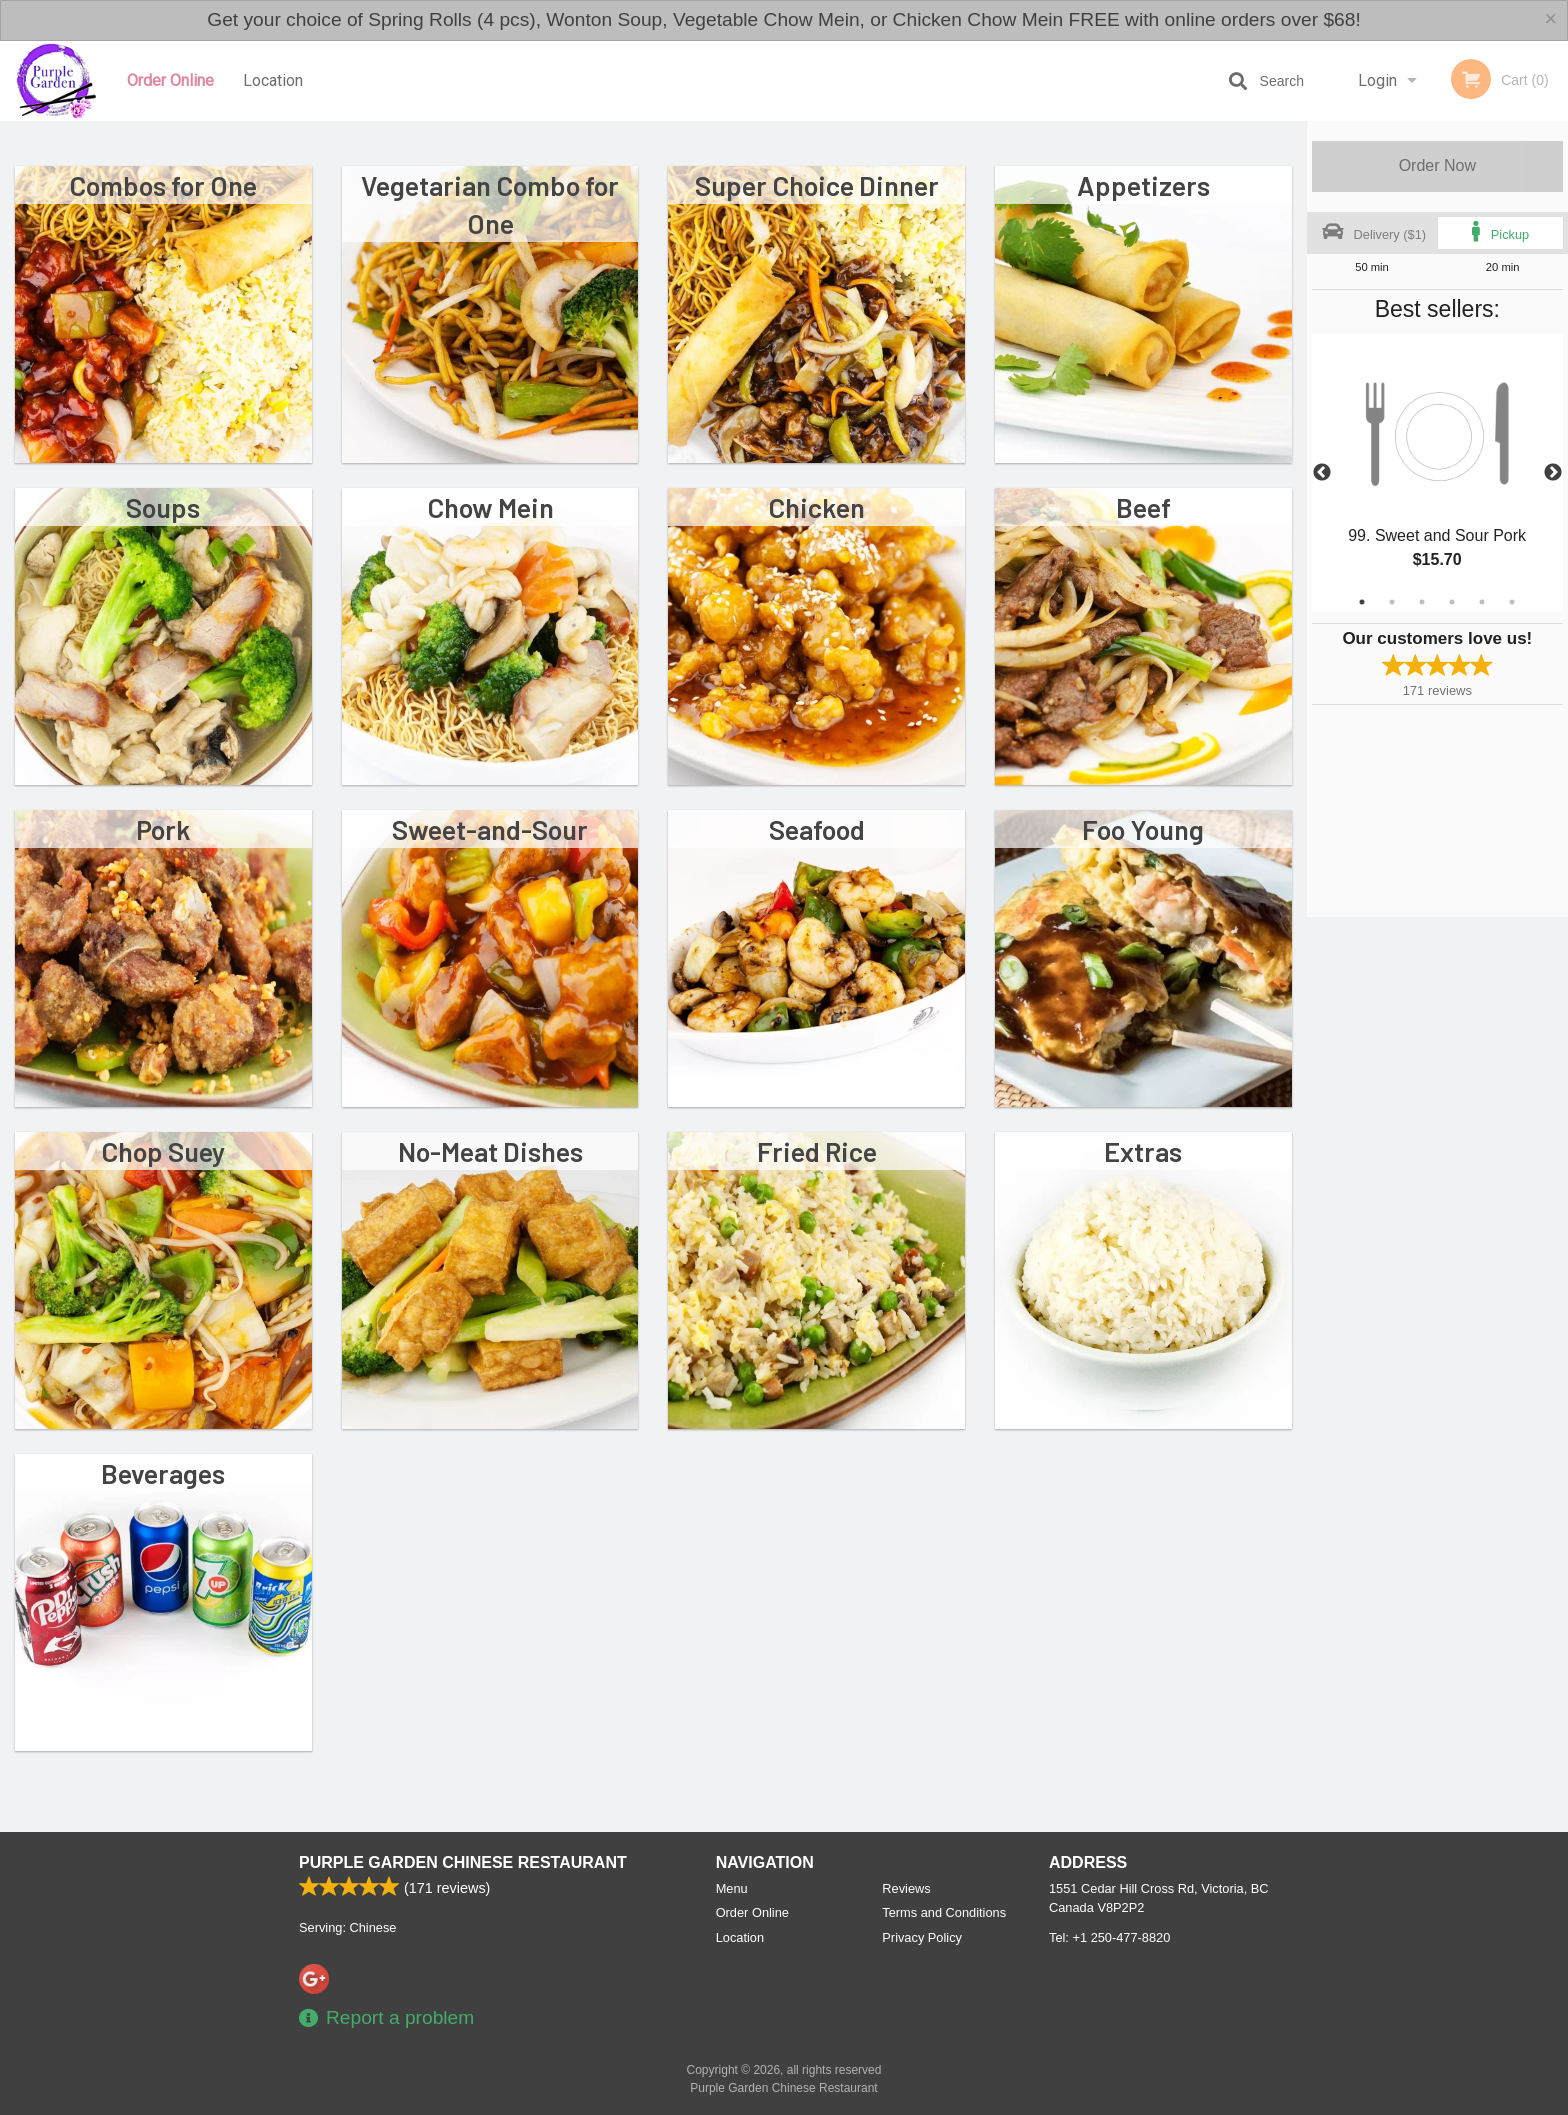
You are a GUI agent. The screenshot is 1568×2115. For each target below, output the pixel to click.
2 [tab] (1392, 602)
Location (273, 80)
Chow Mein (490, 507)
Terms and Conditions (944, 1912)
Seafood (817, 829)
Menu (732, 1888)
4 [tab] (1452, 602)
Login (1377, 80)
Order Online (170, 80)
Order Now (1437, 165)
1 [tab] (1362, 602)
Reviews (906, 1888)
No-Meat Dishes (490, 1151)
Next (1553, 473)
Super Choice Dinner (817, 185)
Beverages (163, 1473)
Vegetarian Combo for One (490, 204)
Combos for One (163, 185)
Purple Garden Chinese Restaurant (463, 1862)
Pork (163, 829)
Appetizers (1143, 185)
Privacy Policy (922, 1937)
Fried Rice (817, 1151)
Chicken (816, 507)
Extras (1143, 1151)
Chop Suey (163, 1151)
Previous (1322, 473)
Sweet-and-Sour (490, 829)
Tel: (1109, 1937)
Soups (163, 507)
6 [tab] (1512, 602)
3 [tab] (1422, 602)
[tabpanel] (1437, 473)
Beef (1143, 507)
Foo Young (1143, 829)
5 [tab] (1482, 602)
